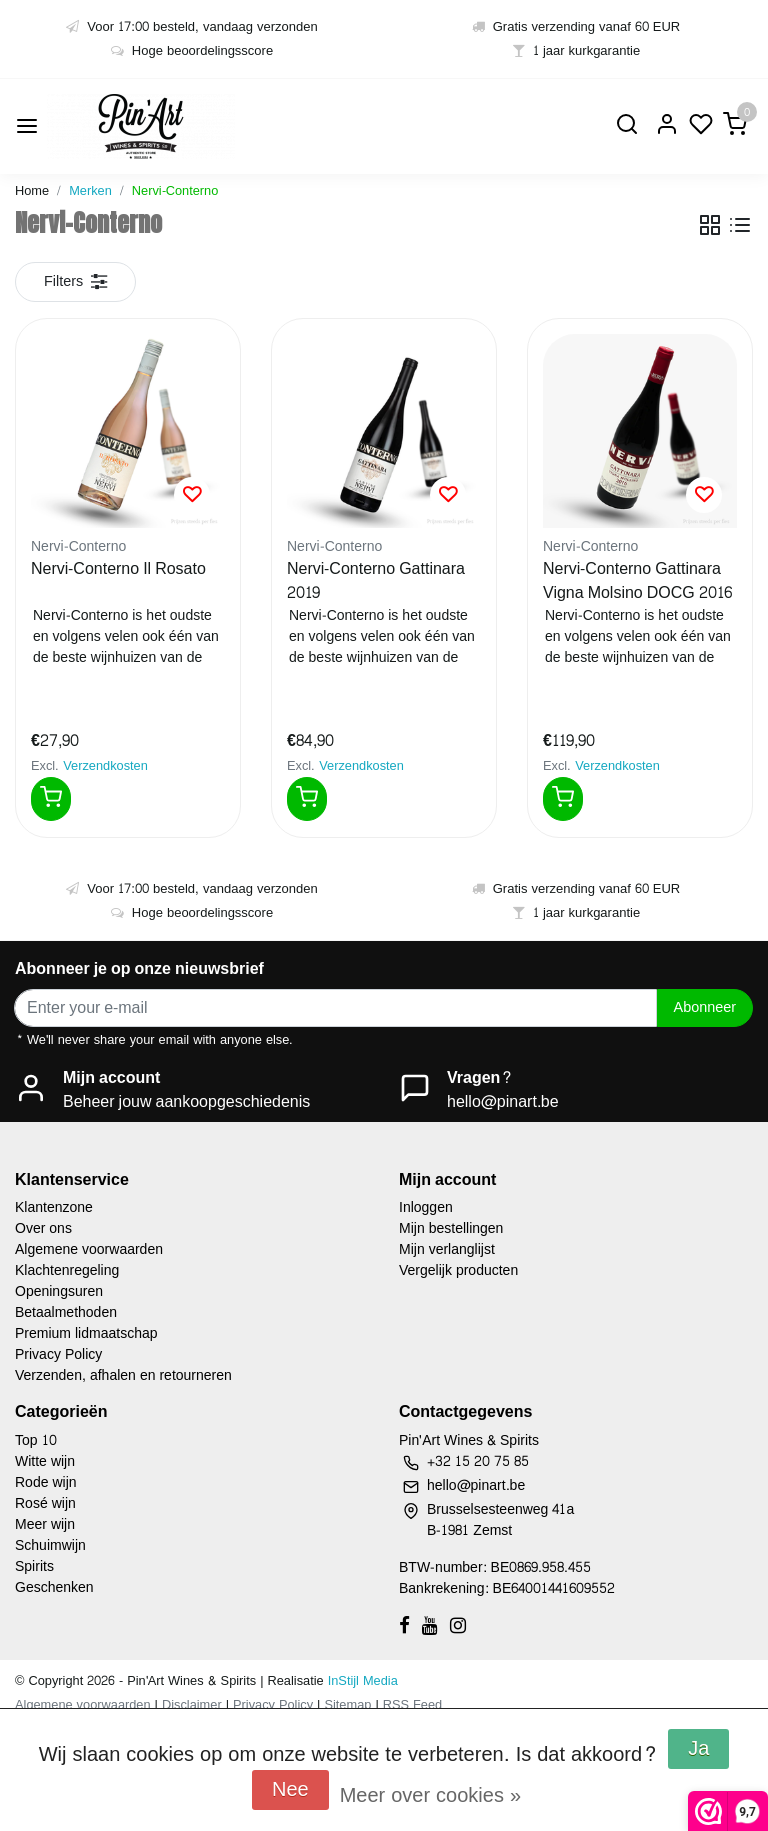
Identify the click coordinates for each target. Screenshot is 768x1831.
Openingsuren (59, 1291)
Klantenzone (54, 1207)
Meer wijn (45, 1524)
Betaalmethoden (66, 1312)
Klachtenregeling (67, 1270)
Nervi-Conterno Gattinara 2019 (376, 581)
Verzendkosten (105, 766)
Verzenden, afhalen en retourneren (123, 1375)
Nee (290, 1790)
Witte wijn (45, 1461)
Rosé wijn (45, 1503)
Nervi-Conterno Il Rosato (118, 570)
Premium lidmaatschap (86, 1333)
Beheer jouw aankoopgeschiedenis (186, 1101)
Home (32, 191)
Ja (698, 1749)
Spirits (34, 1566)
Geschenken (54, 1587)
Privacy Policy (58, 1354)
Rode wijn (46, 1482)
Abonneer (705, 1007)
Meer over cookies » (430, 1796)
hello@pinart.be (503, 1101)
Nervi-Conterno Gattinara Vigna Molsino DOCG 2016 (637, 581)
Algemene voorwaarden (89, 1249)
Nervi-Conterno (175, 191)
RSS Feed (412, 1705)
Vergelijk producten (458, 1270)
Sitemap (347, 1705)
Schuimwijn (50, 1545)
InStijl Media (361, 1681)
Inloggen (426, 1207)
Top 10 (36, 1440)
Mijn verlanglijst (447, 1249)
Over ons (43, 1228)
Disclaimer (192, 1705)
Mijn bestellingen (451, 1228)
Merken (90, 191)
